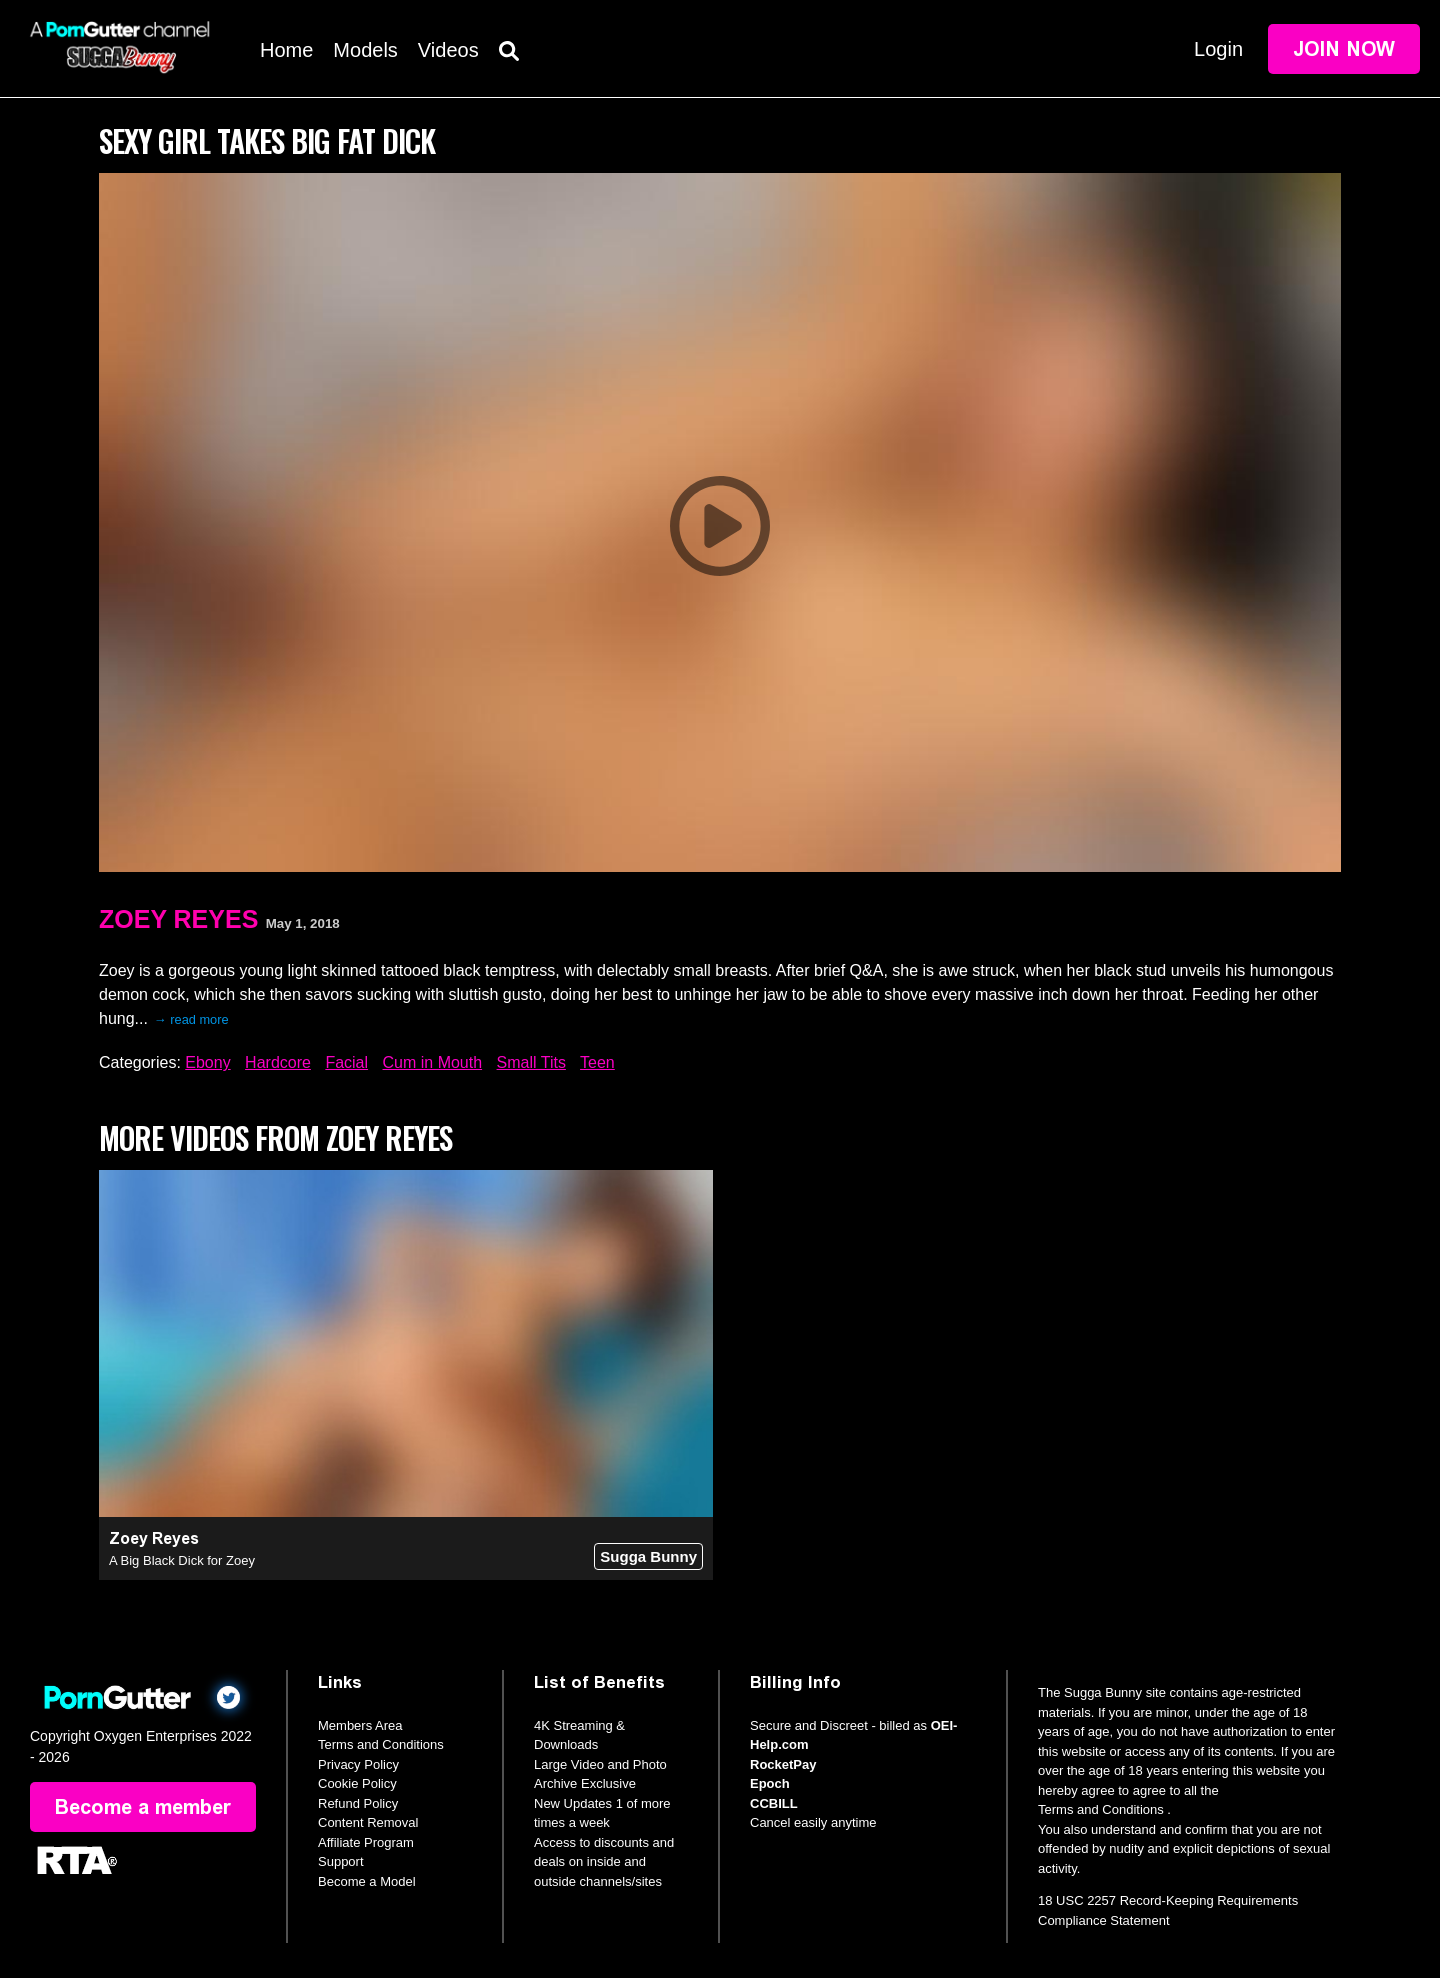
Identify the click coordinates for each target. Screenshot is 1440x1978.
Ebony (207, 1062)
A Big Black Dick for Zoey (182, 1560)
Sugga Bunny (648, 1556)
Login (1218, 49)
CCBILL (774, 1803)
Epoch (770, 1783)
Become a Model (367, 1881)
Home (286, 50)
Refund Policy (358, 1803)
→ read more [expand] (191, 1019)
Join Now (1344, 49)
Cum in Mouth (433, 1062)
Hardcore (278, 1062)
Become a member (143, 1807)
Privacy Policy (358, 1764)
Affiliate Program (366, 1842)
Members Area (360, 1725)
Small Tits (531, 1062)
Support (341, 1861)
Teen (597, 1062)
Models (365, 50)
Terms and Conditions (381, 1744)
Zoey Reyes (178, 919)
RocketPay (783, 1764)
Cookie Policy (357, 1783)
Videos (448, 50)
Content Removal (368, 1822)
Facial (346, 1062)
